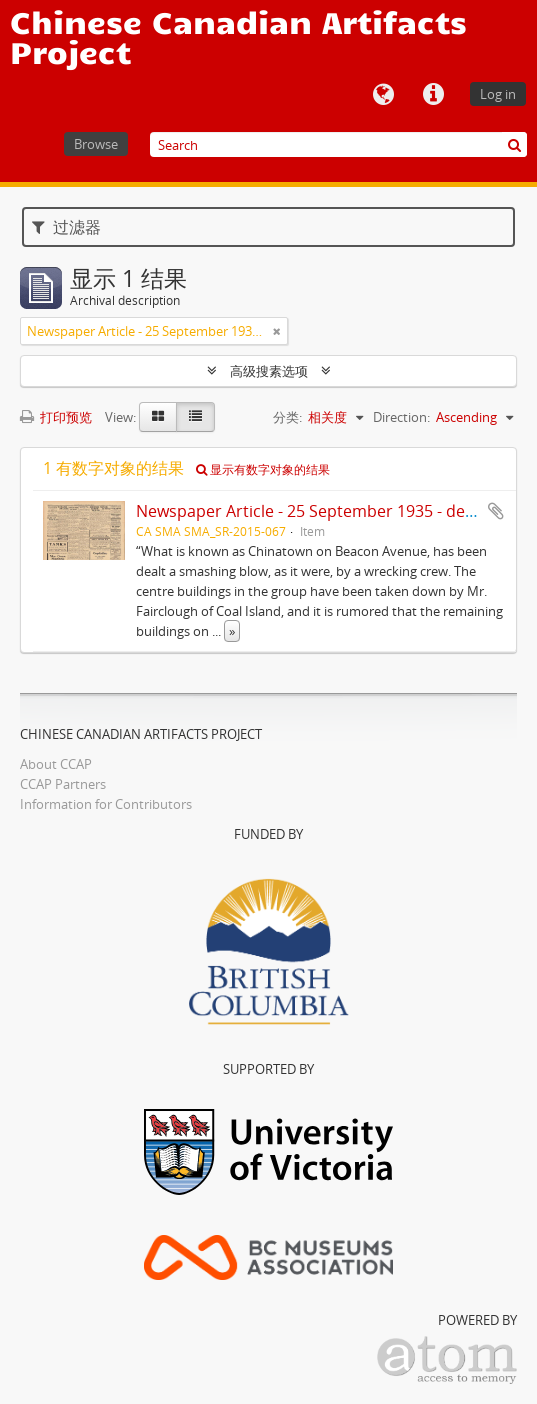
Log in (498, 94)
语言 (383, 95)
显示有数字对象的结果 (263, 469)
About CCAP (56, 764)
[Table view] (195, 417)
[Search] (338, 144)
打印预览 (56, 417)
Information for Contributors (106, 804)
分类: (287, 417)
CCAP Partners (63, 784)
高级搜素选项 (269, 371)
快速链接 (433, 95)
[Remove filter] (277, 331)
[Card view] (158, 417)
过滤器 (66, 227)
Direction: (401, 417)
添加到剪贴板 (496, 511)
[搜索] (514, 144)
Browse (96, 144)
